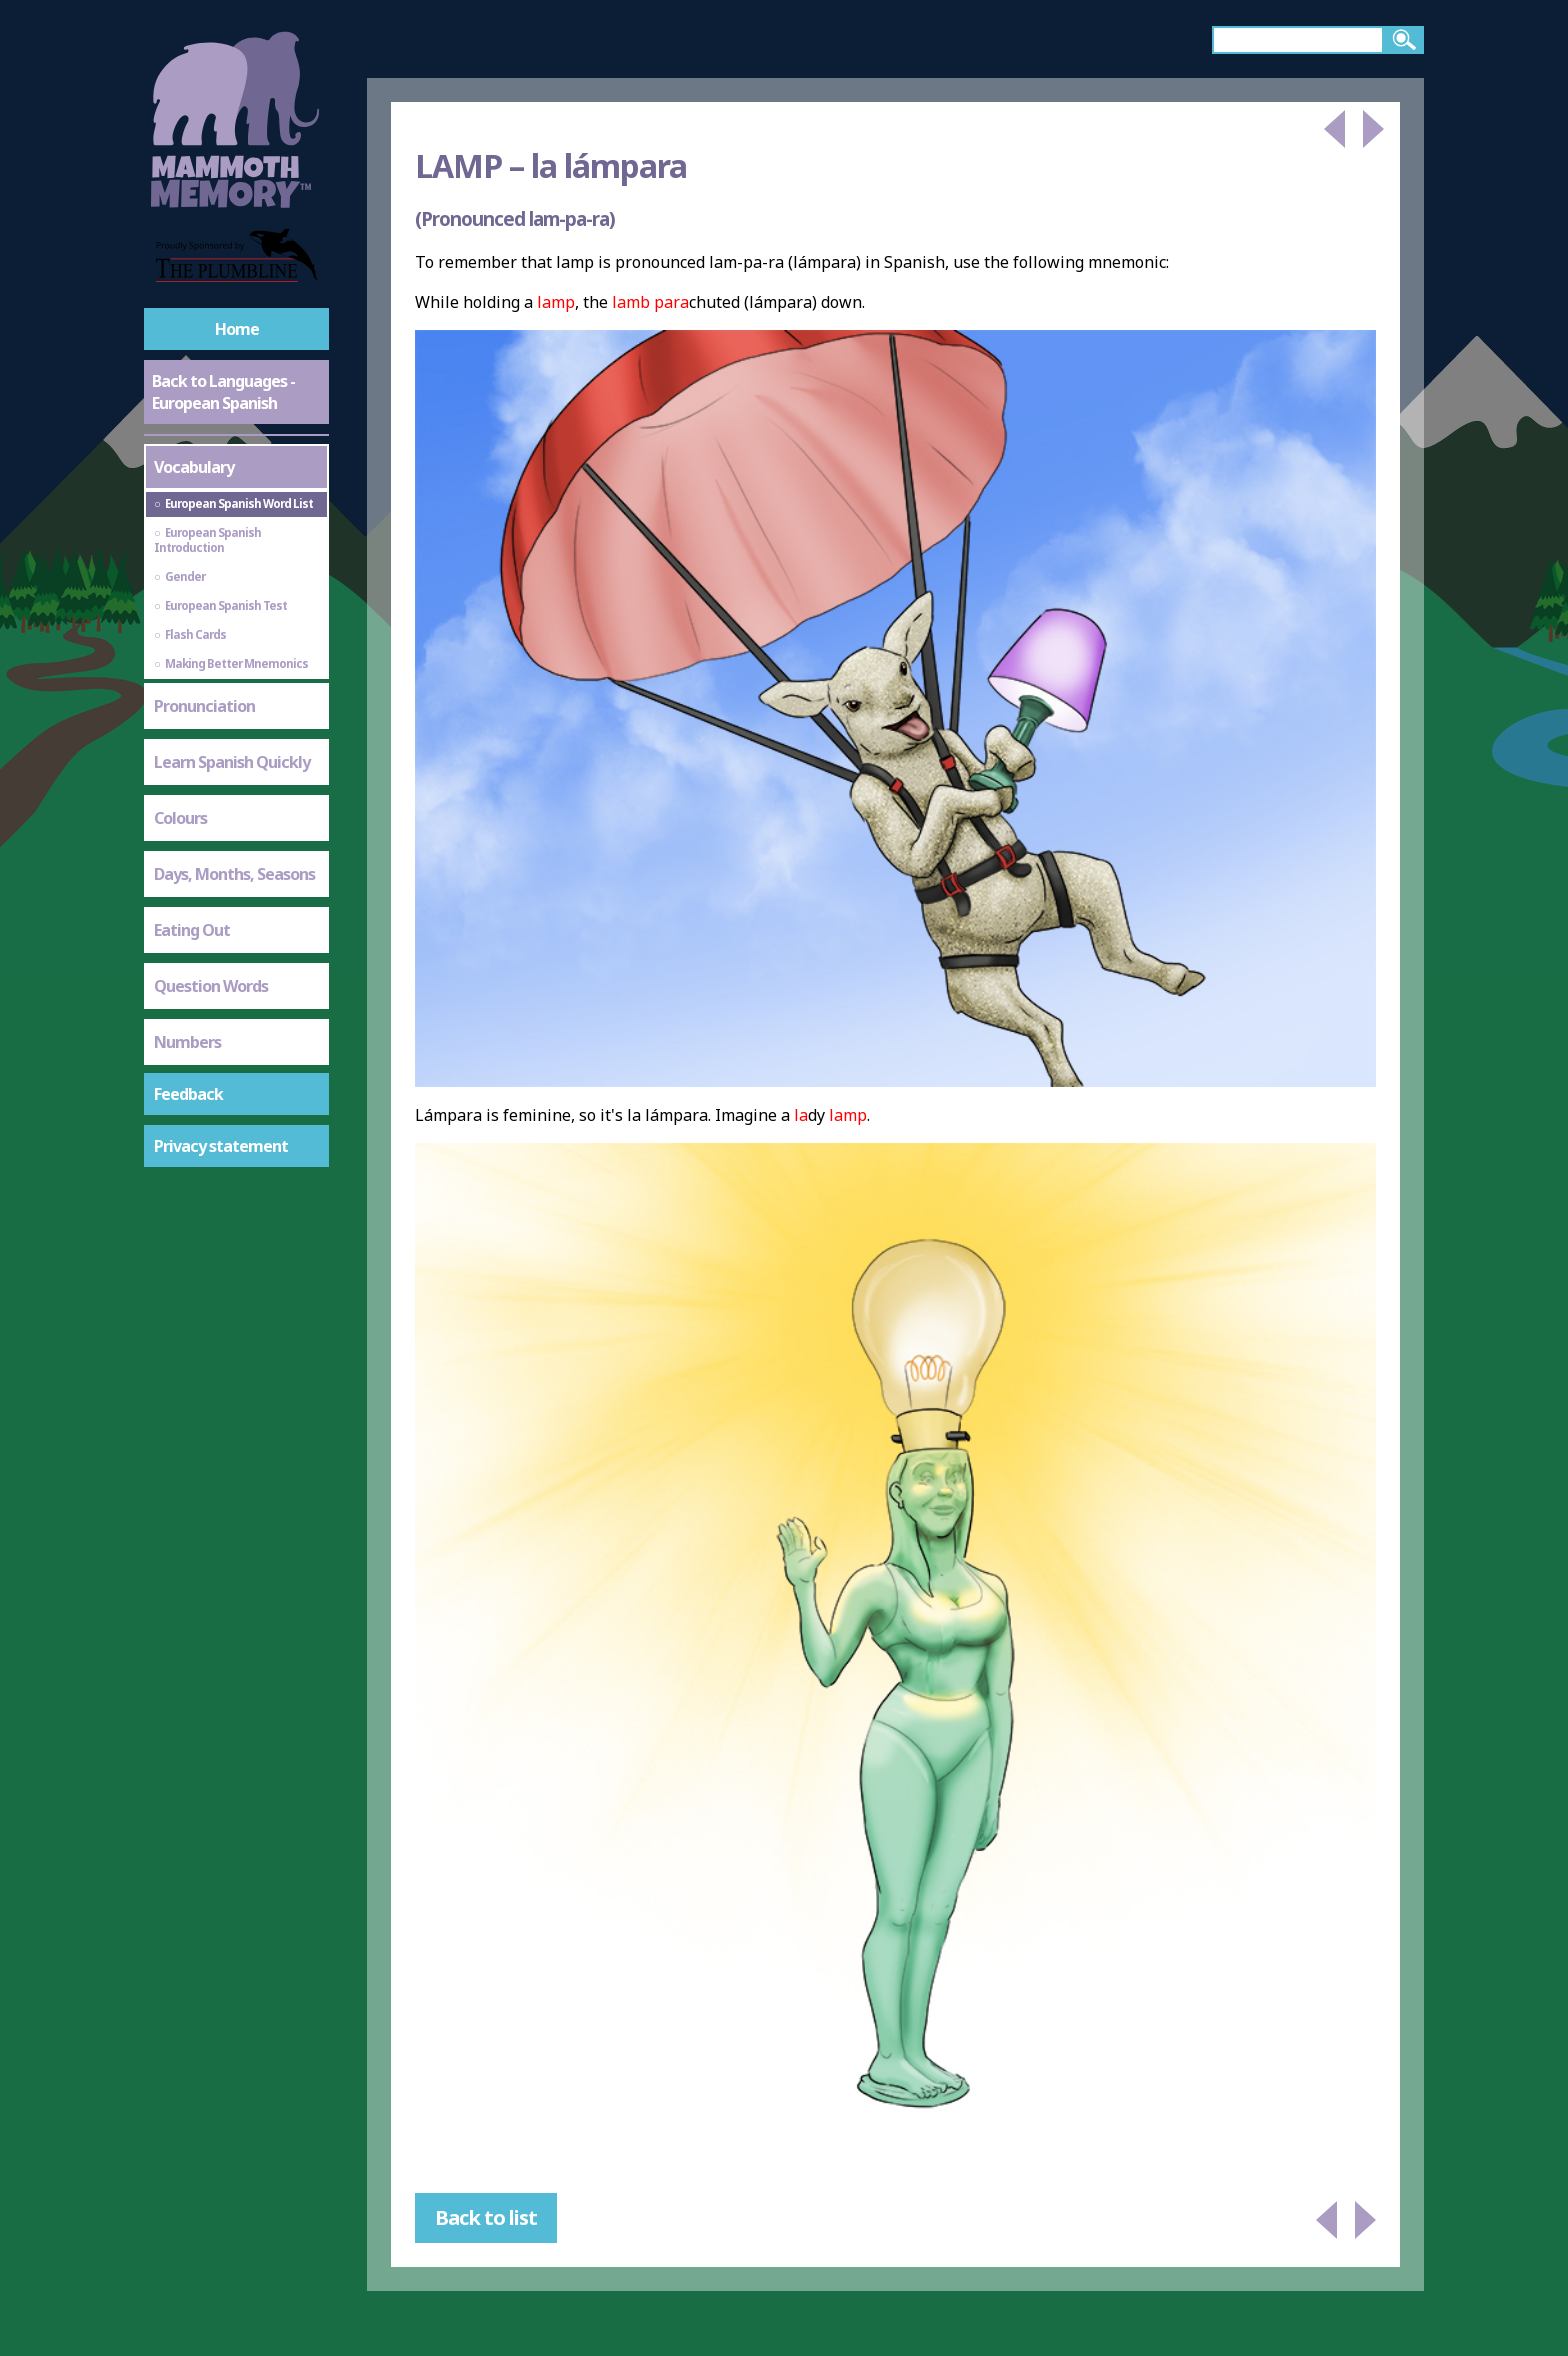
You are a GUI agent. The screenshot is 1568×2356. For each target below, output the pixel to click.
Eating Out (192, 930)
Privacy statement (221, 1146)
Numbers (187, 1042)
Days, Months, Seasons (234, 874)
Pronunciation (204, 706)
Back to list (486, 2217)
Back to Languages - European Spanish (223, 392)
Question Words (211, 986)
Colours (180, 818)
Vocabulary (194, 467)
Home (237, 329)
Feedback (188, 1094)
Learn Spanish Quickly (232, 762)
